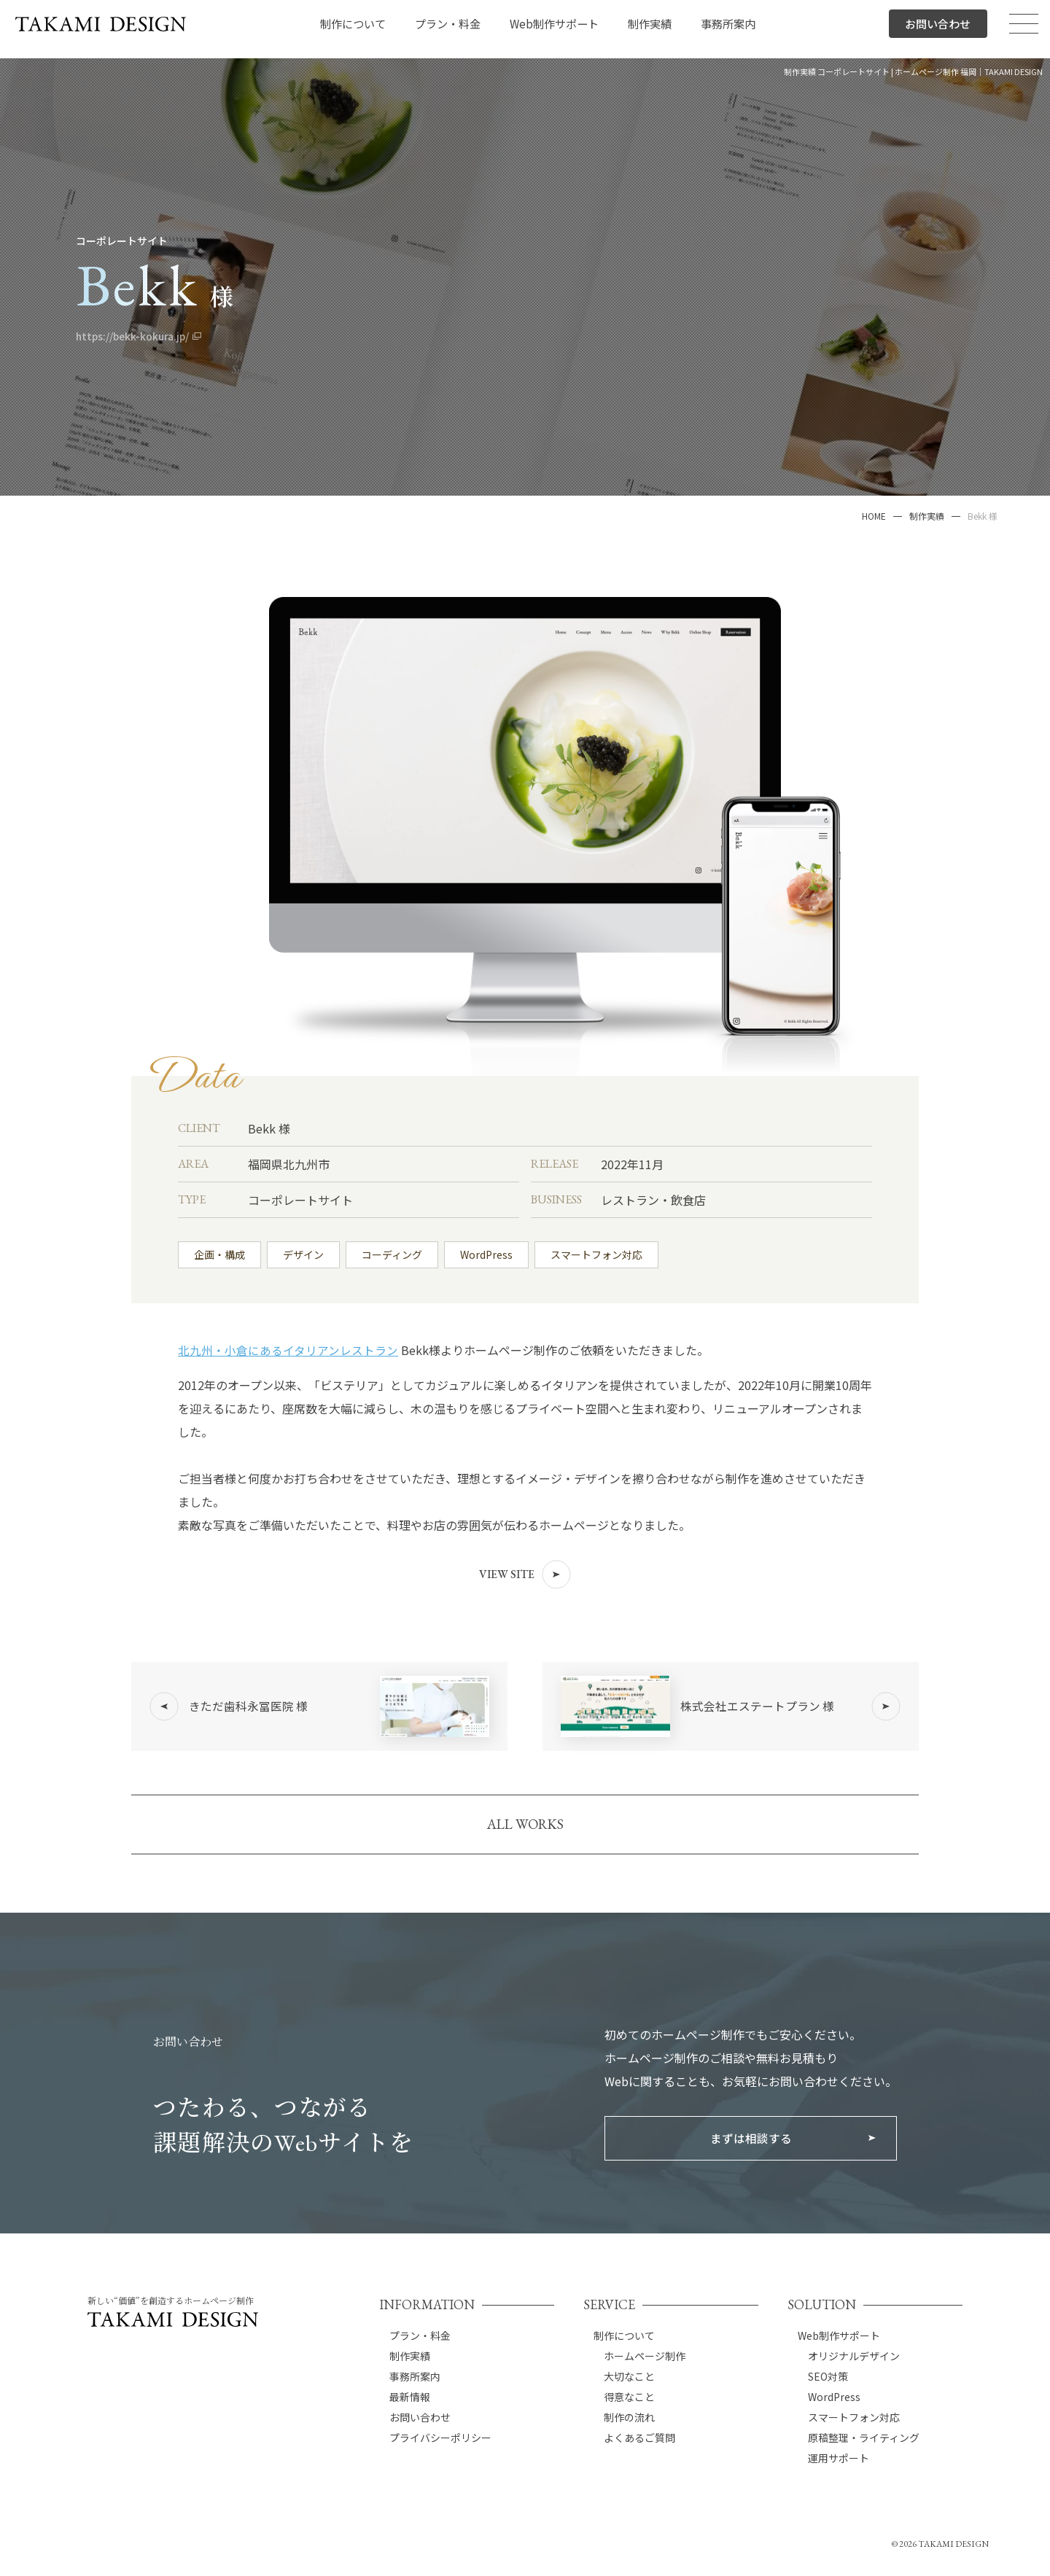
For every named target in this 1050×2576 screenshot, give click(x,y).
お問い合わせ (935, 28)
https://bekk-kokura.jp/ (137, 335)
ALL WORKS (525, 1835)
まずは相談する (751, 2151)
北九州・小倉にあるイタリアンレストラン (288, 1350)
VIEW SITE (525, 1574)
